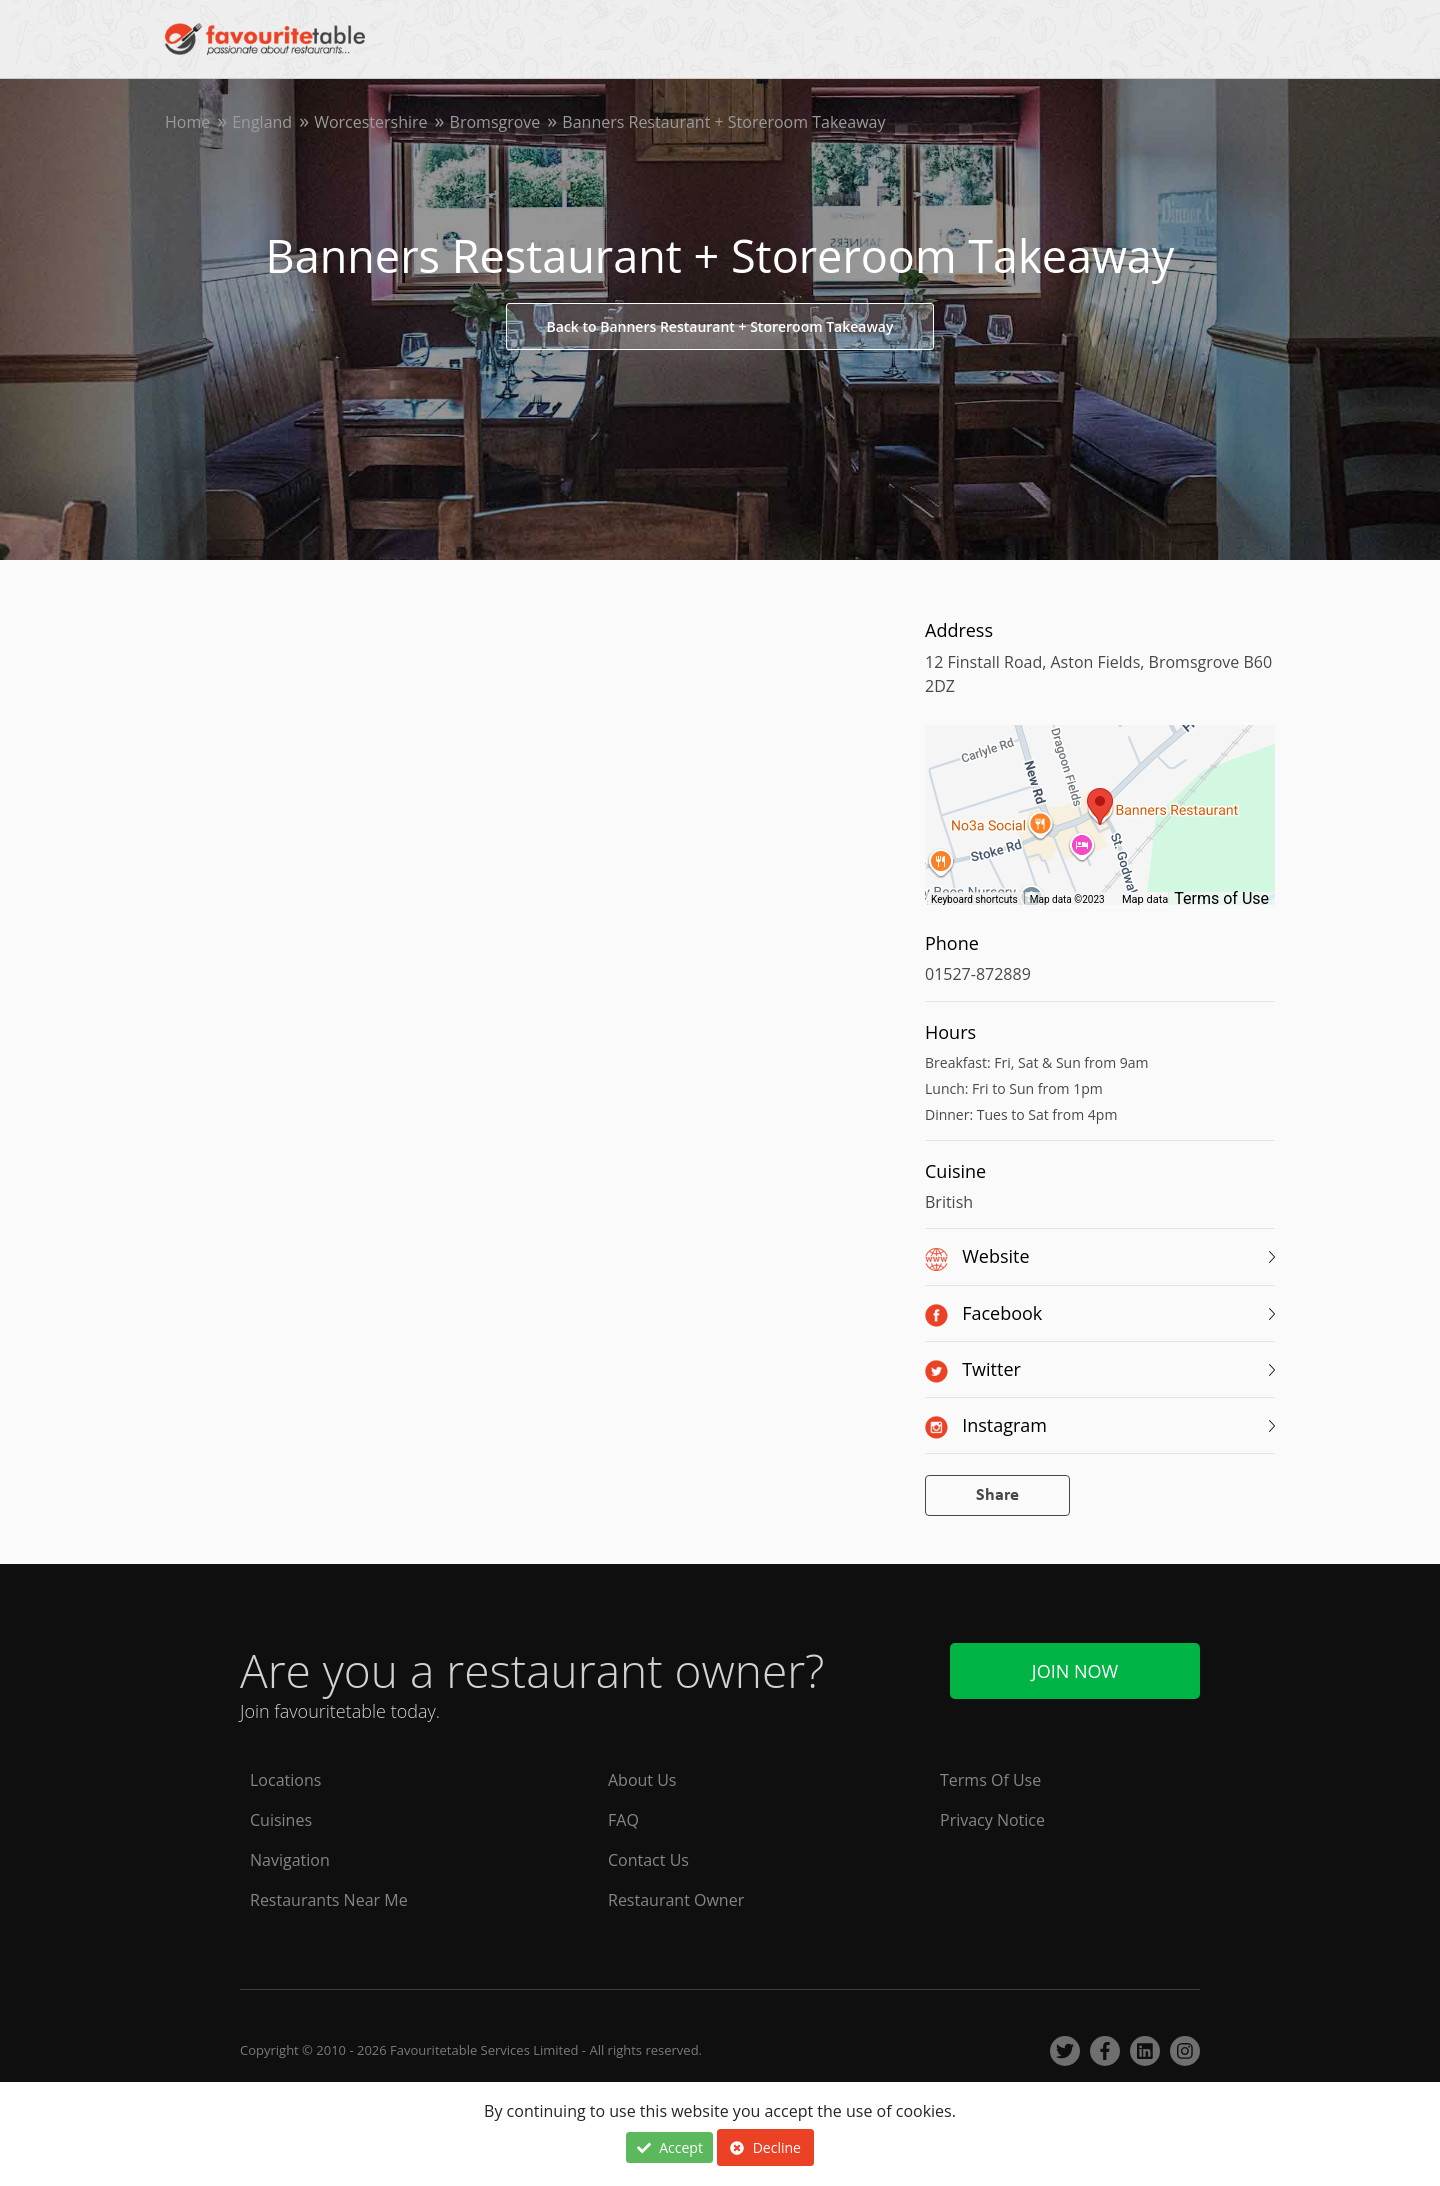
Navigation (290, 1860)
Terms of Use (1221, 898)
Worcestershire (370, 122)
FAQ (623, 1820)
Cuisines (281, 1820)
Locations (285, 1780)
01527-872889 (978, 974)
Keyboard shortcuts (974, 899)
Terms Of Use (990, 1780)
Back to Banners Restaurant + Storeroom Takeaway (720, 326)
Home (187, 122)
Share (997, 1495)
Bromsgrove (495, 122)
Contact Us (648, 1860)
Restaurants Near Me (329, 1900)
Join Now (1075, 1671)
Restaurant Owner (676, 1900)
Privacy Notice (992, 1820)
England (262, 122)
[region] (1100, 825)
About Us (642, 1780)
